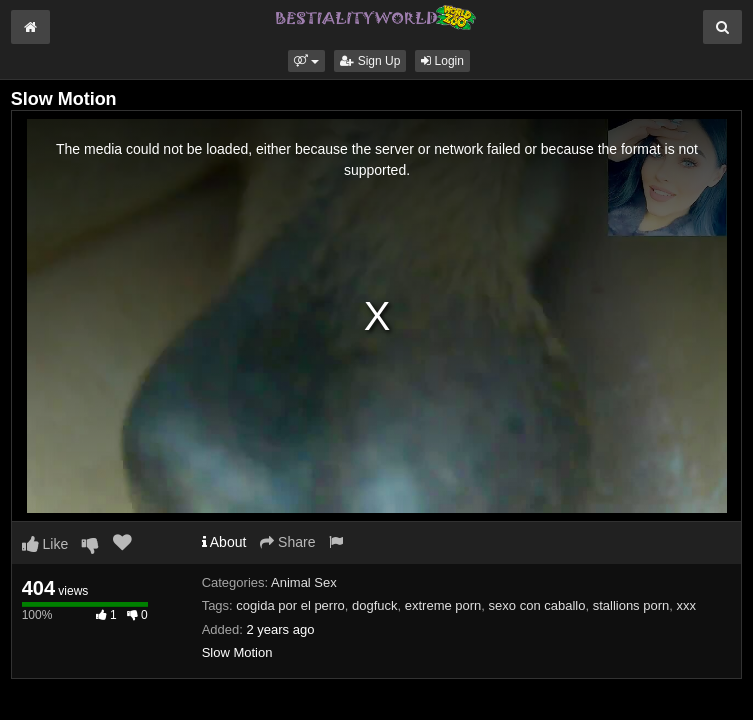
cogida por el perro (290, 605)
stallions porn (631, 605)
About (224, 542)
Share (287, 542)
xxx (687, 605)
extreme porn (443, 605)
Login (442, 61)
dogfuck (375, 605)
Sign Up (370, 61)
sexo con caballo (537, 605)
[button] (306, 61)
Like (45, 544)
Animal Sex (304, 582)
